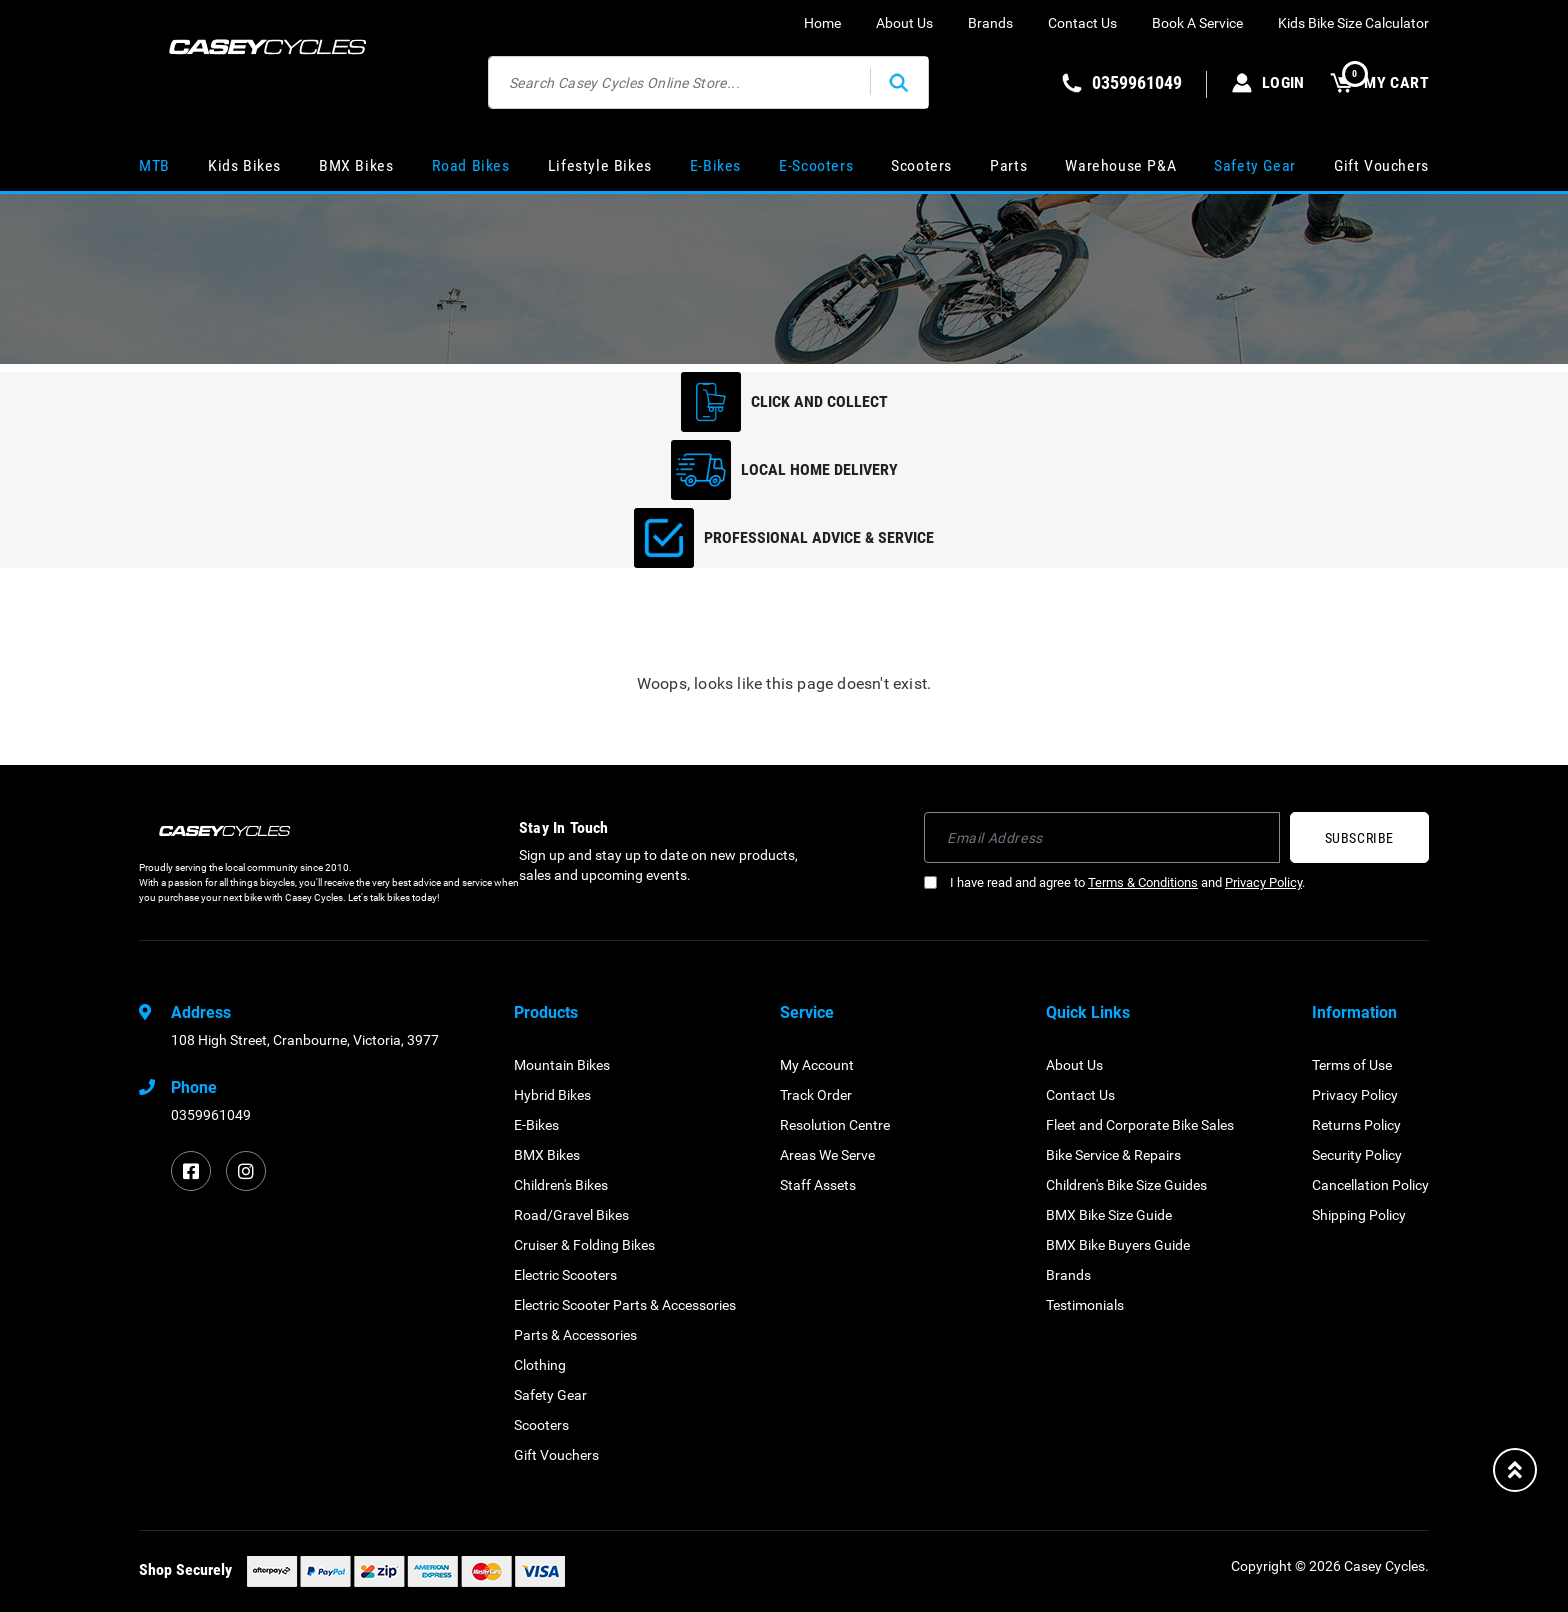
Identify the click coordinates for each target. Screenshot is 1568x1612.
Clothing (540, 1365)
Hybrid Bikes (552, 1095)
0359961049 (211, 1115)
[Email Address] (1102, 837)
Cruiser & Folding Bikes (584, 1245)
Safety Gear (1255, 165)
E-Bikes (715, 165)
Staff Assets (818, 1185)
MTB (154, 165)
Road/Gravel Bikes (571, 1215)
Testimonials (1085, 1305)
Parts (1008, 165)
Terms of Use (1352, 1065)
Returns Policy (1356, 1125)
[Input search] (680, 82)
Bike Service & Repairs (1113, 1155)
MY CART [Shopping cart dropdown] (1379, 82)
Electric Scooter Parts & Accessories (625, 1305)
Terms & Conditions (1143, 882)
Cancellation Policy (1370, 1185)
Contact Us (1082, 23)
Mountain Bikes (562, 1065)
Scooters (921, 165)
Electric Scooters (565, 1275)
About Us (904, 23)
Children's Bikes (561, 1185)
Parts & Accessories (575, 1335)
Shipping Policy (1359, 1215)
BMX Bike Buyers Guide (1118, 1245)
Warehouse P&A (1120, 165)
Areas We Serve (827, 1155)
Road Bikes (471, 165)
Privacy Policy (1263, 882)
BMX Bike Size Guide (1109, 1215)
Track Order (816, 1095)
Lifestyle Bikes (600, 165)
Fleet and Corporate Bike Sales (1140, 1125)
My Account (817, 1065)
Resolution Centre (835, 1125)
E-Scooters (816, 165)
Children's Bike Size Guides (1126, 1185)
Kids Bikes (244, 165)
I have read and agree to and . (1114, 882)
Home (822, 23)
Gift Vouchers (1381, 165)
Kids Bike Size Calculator (1353, 23)
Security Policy (1357, 1155)
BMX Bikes (356, 165)
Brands (990, 23)
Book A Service (1197, 23)
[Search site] (899, 82)
